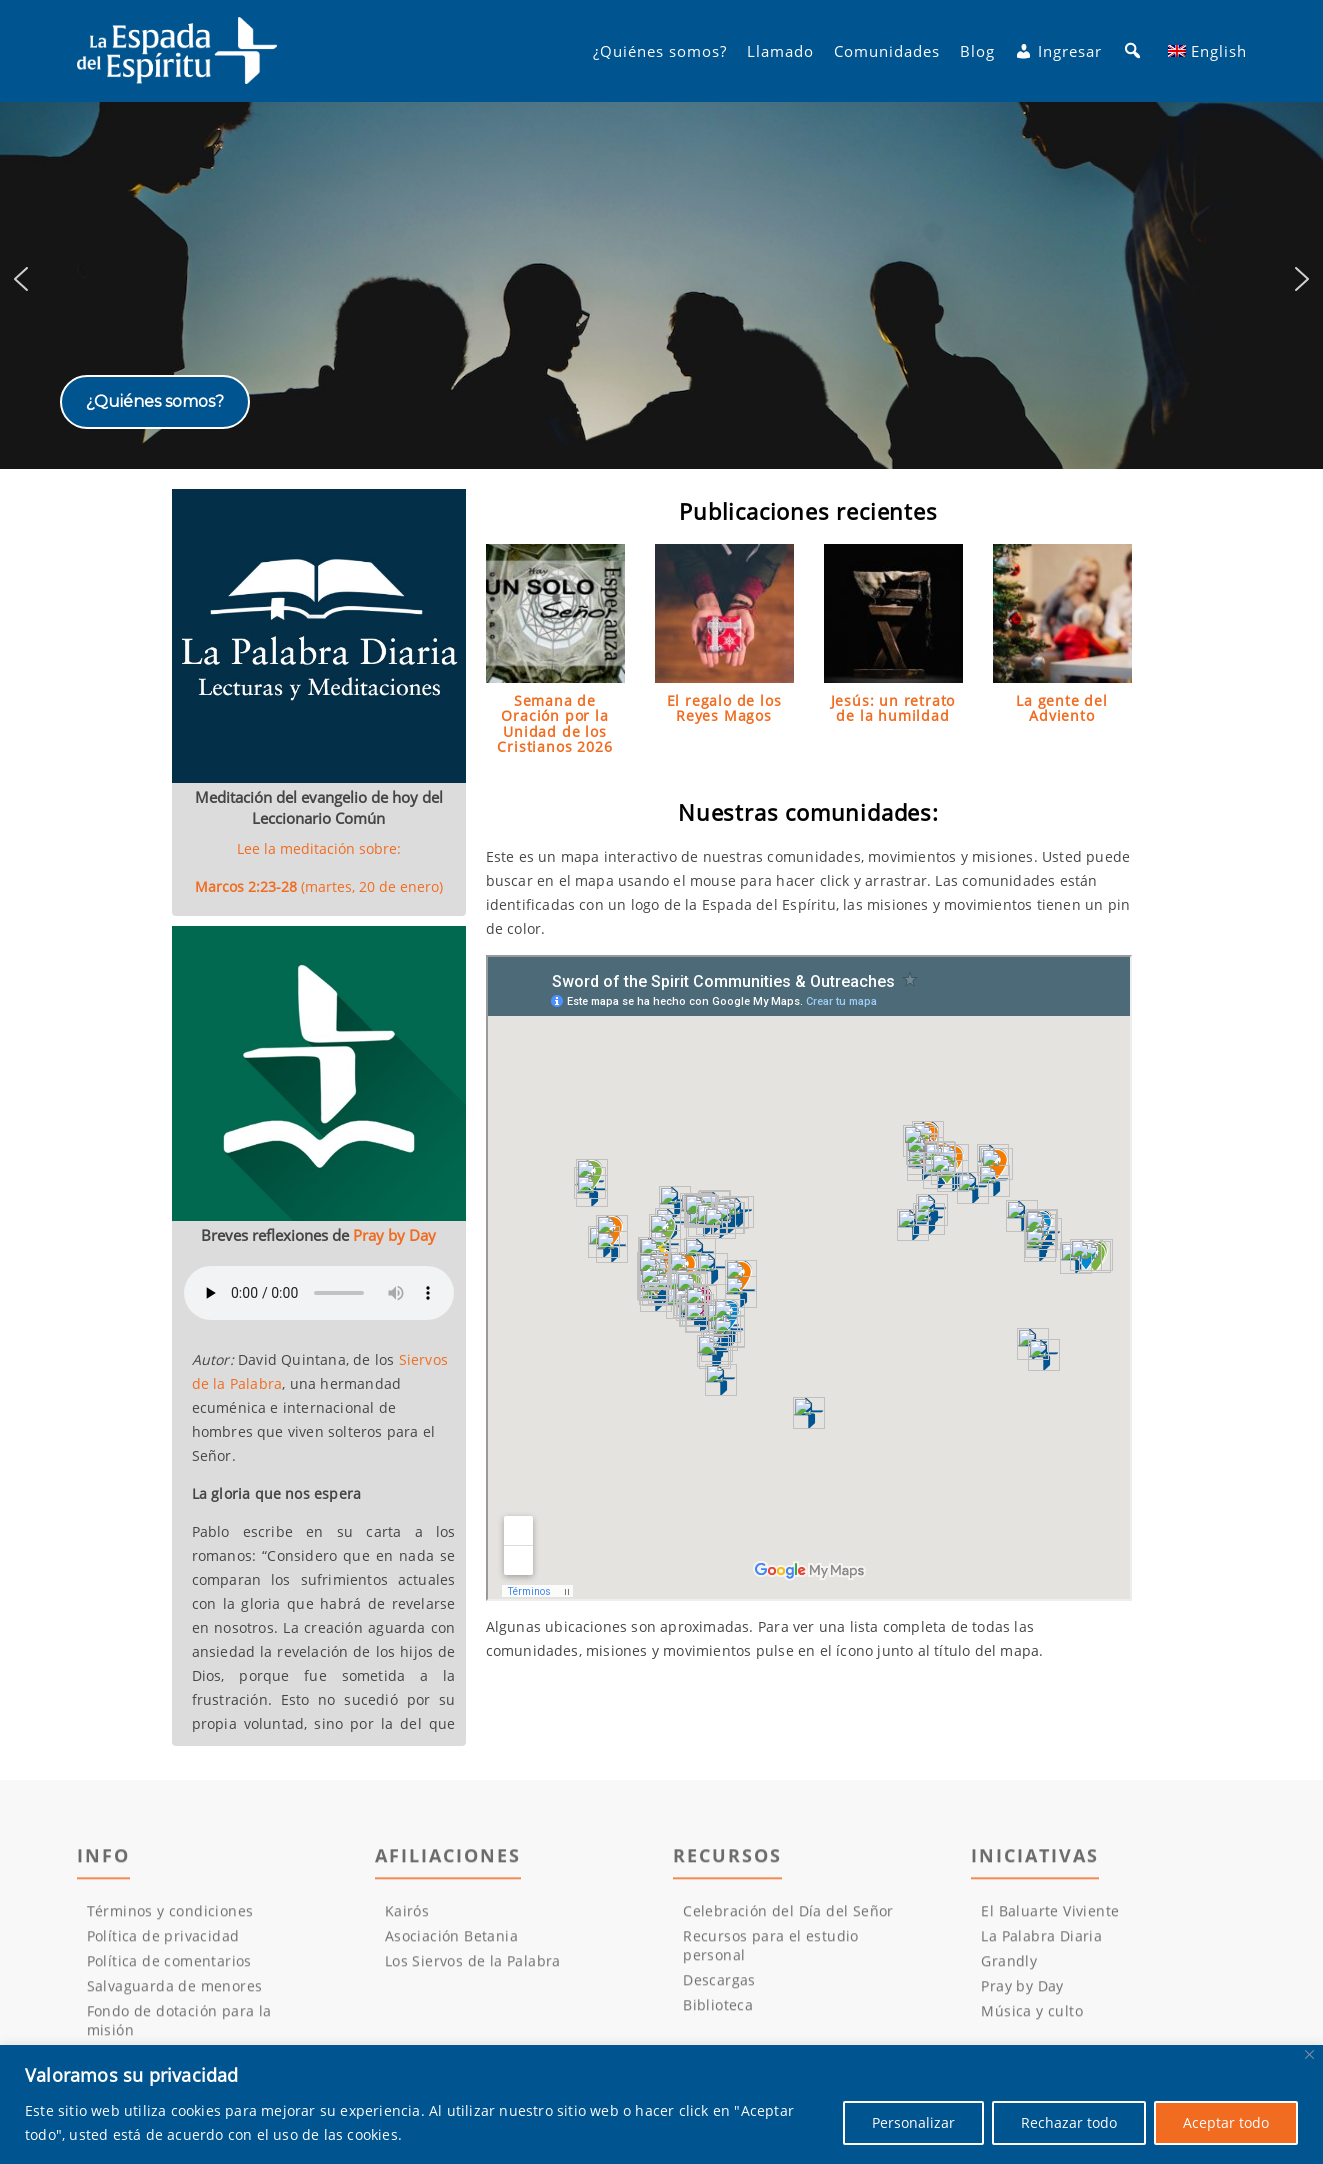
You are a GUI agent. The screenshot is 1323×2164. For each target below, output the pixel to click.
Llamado (780, 51)
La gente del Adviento (1062, 708)
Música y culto (1032, 2022)
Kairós (407, 1922)
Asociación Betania (451, 1947)
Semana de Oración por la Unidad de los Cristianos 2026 (554, 723)
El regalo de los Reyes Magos (724, 708)
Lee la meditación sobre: (319, 867)
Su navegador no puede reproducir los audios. (319, 1293)
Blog (977, 51)
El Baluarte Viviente (1050, 1922)
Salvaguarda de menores (175, 1997)
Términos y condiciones (170, 1922)
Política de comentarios (169, 1972)
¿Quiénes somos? (660, 51)
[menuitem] (1207, 51)
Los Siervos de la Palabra (473, 1972)
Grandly (1009, 1972)
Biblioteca (718, 2016)
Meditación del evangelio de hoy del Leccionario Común (319, 808)
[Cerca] (1309, 2054)
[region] (661, 279)
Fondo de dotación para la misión (179, 2032)
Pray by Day (394, 1235)
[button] (661, 279)
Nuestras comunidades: (808, 812)
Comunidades (887, 51)
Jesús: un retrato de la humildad (893, 708)
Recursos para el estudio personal (771, 1957)
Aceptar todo (1226, 2122)
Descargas (719, 1991)
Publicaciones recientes (808, 511)
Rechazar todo (1069, 2122)
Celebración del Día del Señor (788, 1922)
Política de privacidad (163, 1947)
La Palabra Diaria (1041, 1947)
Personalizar (913, 2122)
